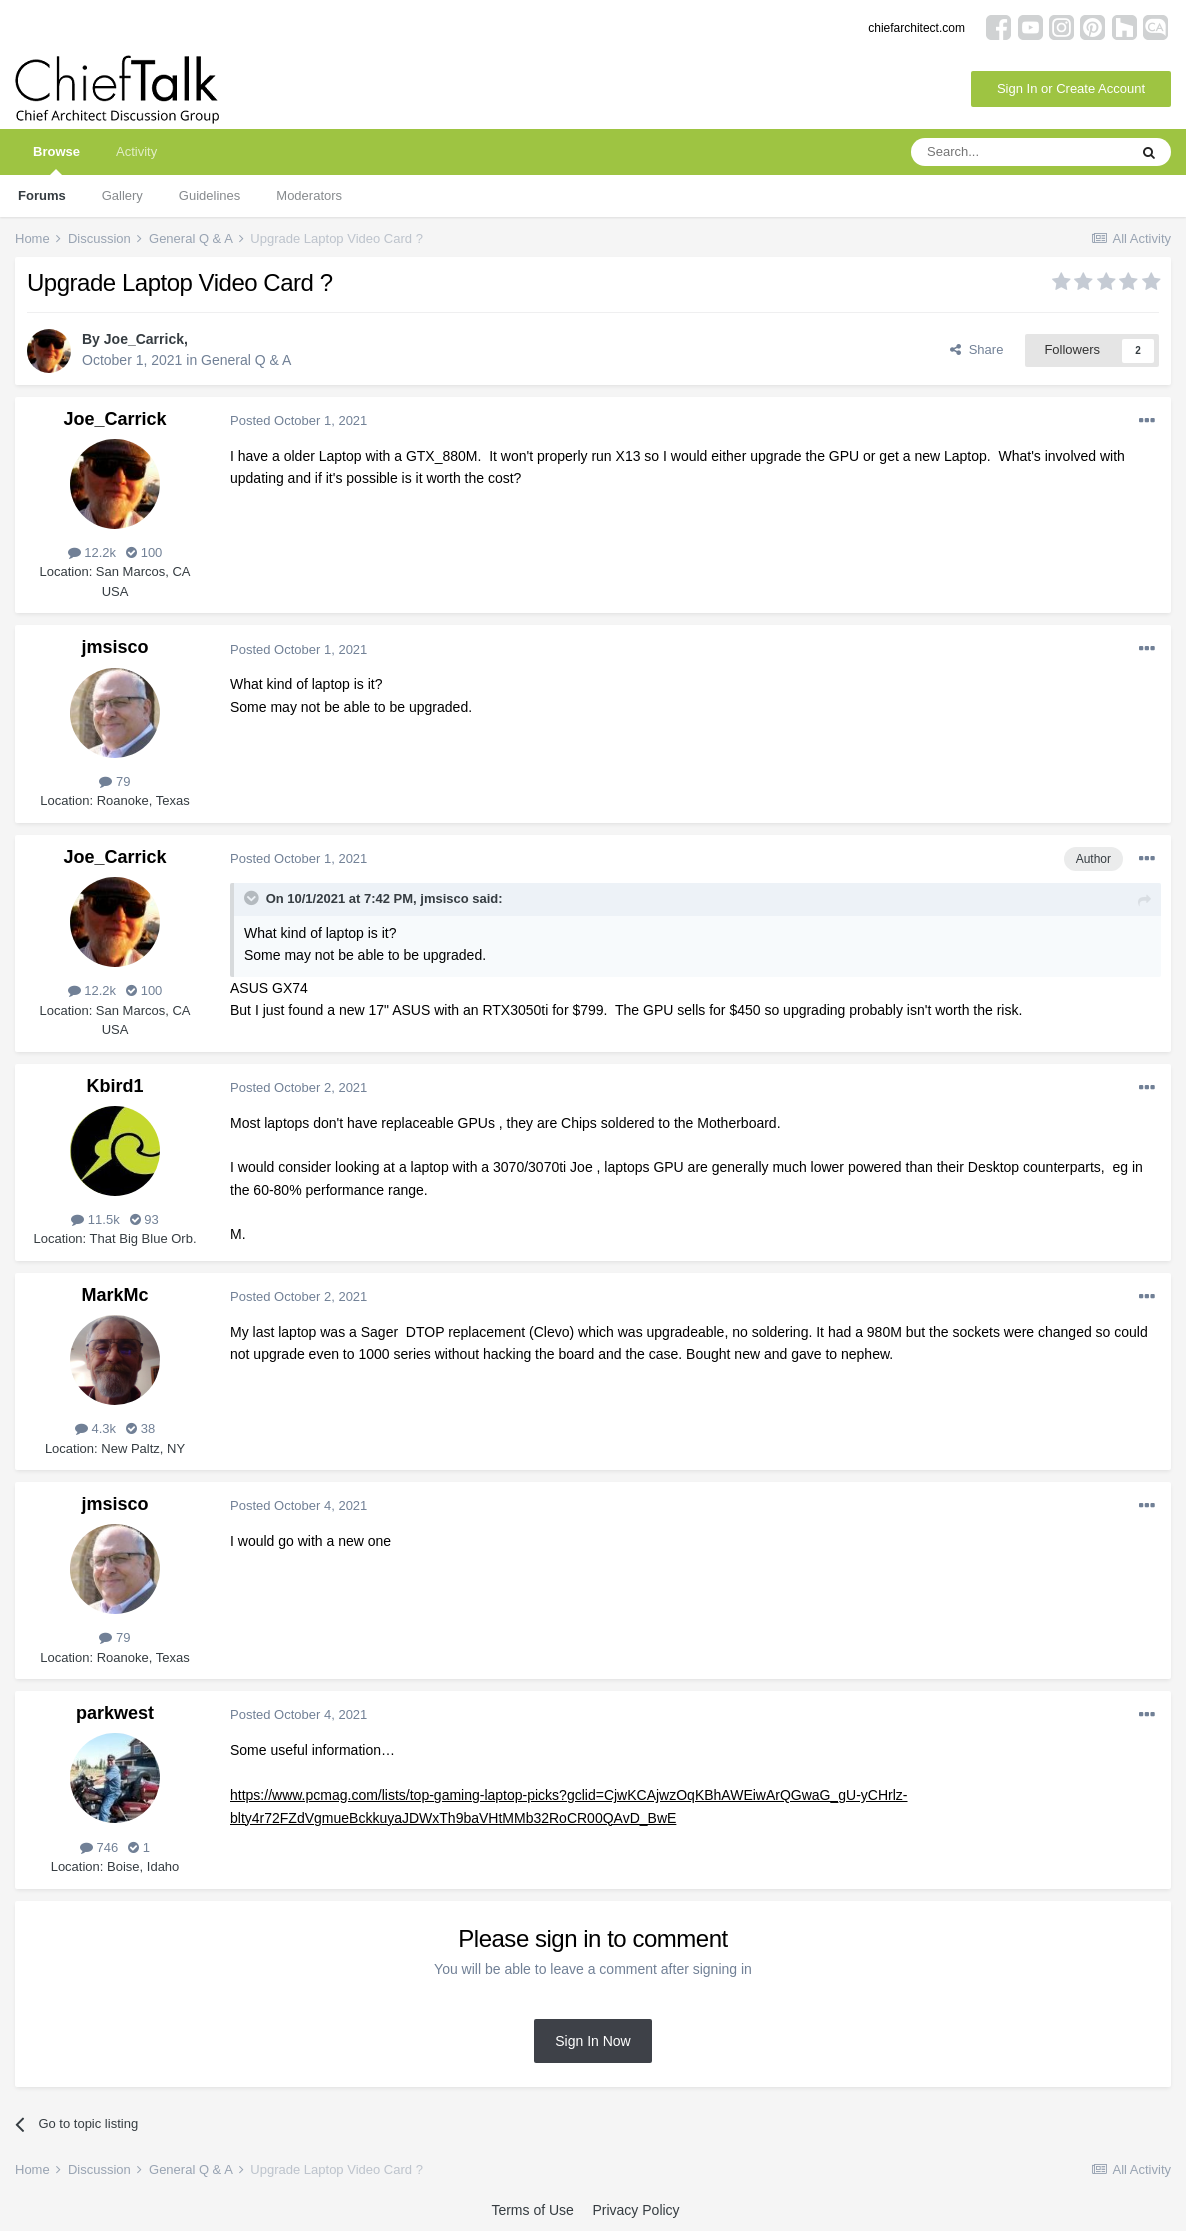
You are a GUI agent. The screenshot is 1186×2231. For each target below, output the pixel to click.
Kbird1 (114, 1086)
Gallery (122, 195)
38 (140, 1428)
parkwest (115, 1713)
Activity (136, 151)
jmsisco (114, 647)
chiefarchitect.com (916, 28)
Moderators (309, 195)
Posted (298, 420)
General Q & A (246, 360)
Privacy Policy (635, 2210)
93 (144, 1219)
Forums (42, 195)
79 (114, 781)
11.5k (95, 1219)
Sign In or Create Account (1071, 88)
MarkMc (114, 1295)
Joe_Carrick (144, 339)
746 (99, 1847)
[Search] (1019, 152)
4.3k (95, 1428)
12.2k (92, 552)
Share (976, 349)
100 (144, 552)
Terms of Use (532, 2210)
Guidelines (209, 195)
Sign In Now (592, 2041)
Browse (56, 159)
